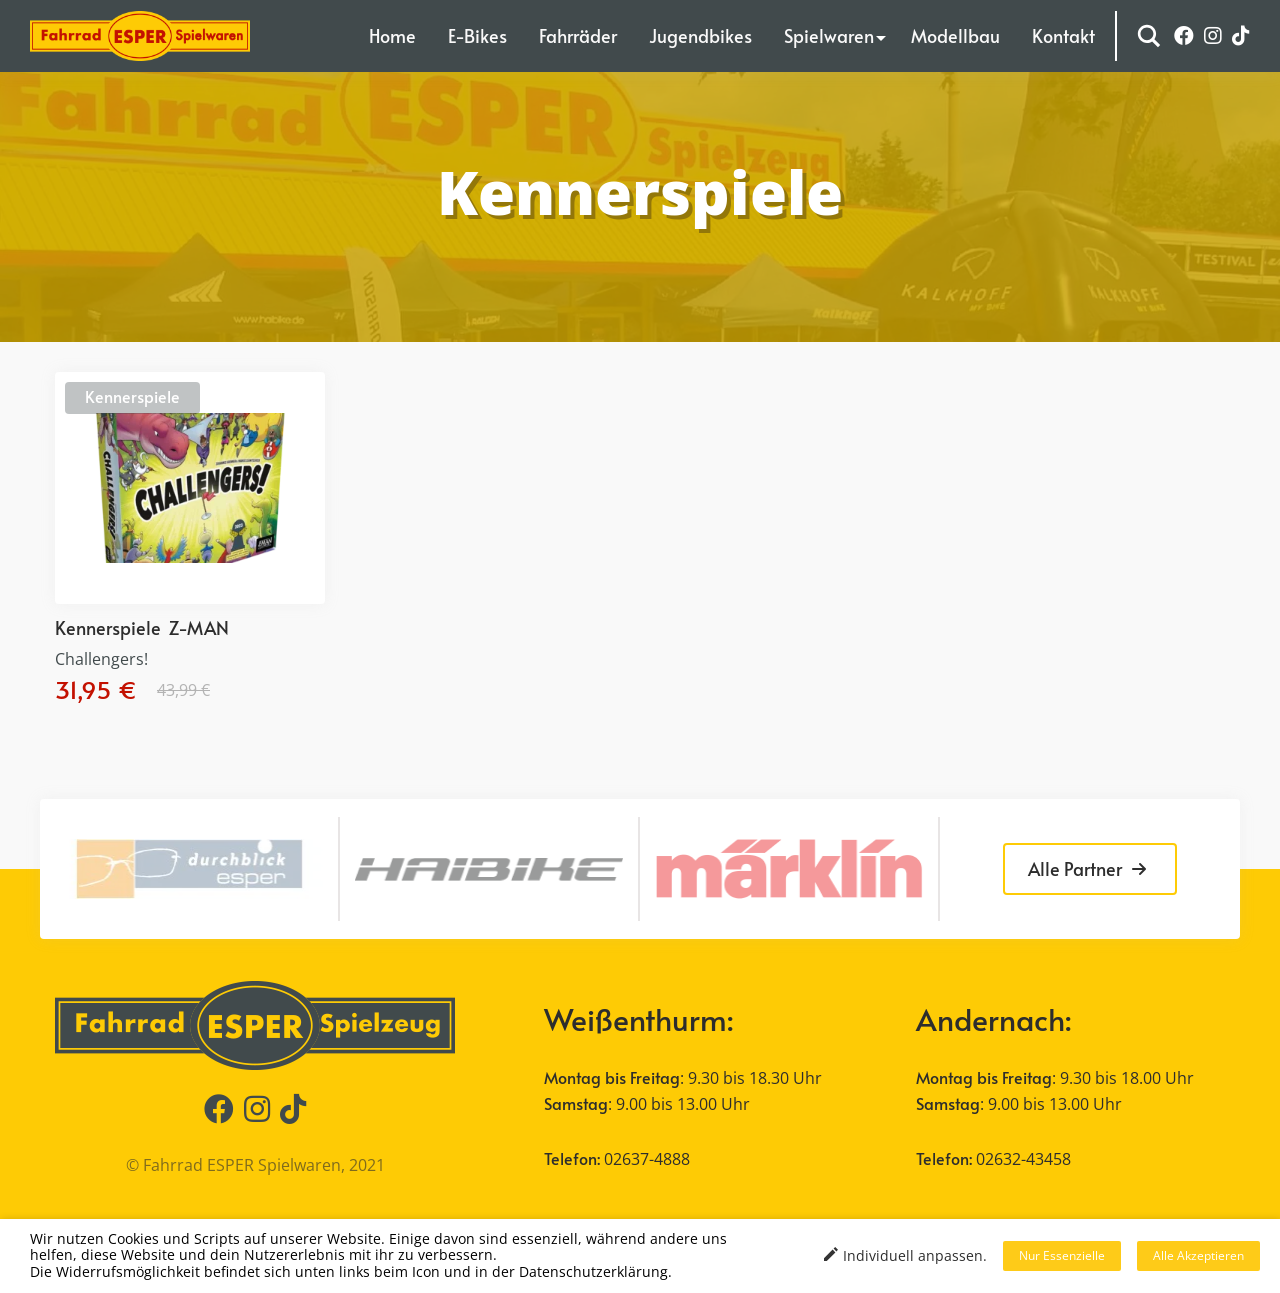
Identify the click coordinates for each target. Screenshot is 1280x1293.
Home (392, 35)
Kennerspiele (132, 396)
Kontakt (1063, 35)
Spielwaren (829, 35)
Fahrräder (578, 35)
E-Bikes (477, 35)
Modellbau (955, 35)
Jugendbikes (700, 35)
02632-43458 (1023, 1159)
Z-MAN (199, 627)
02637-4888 (647, 1159)
